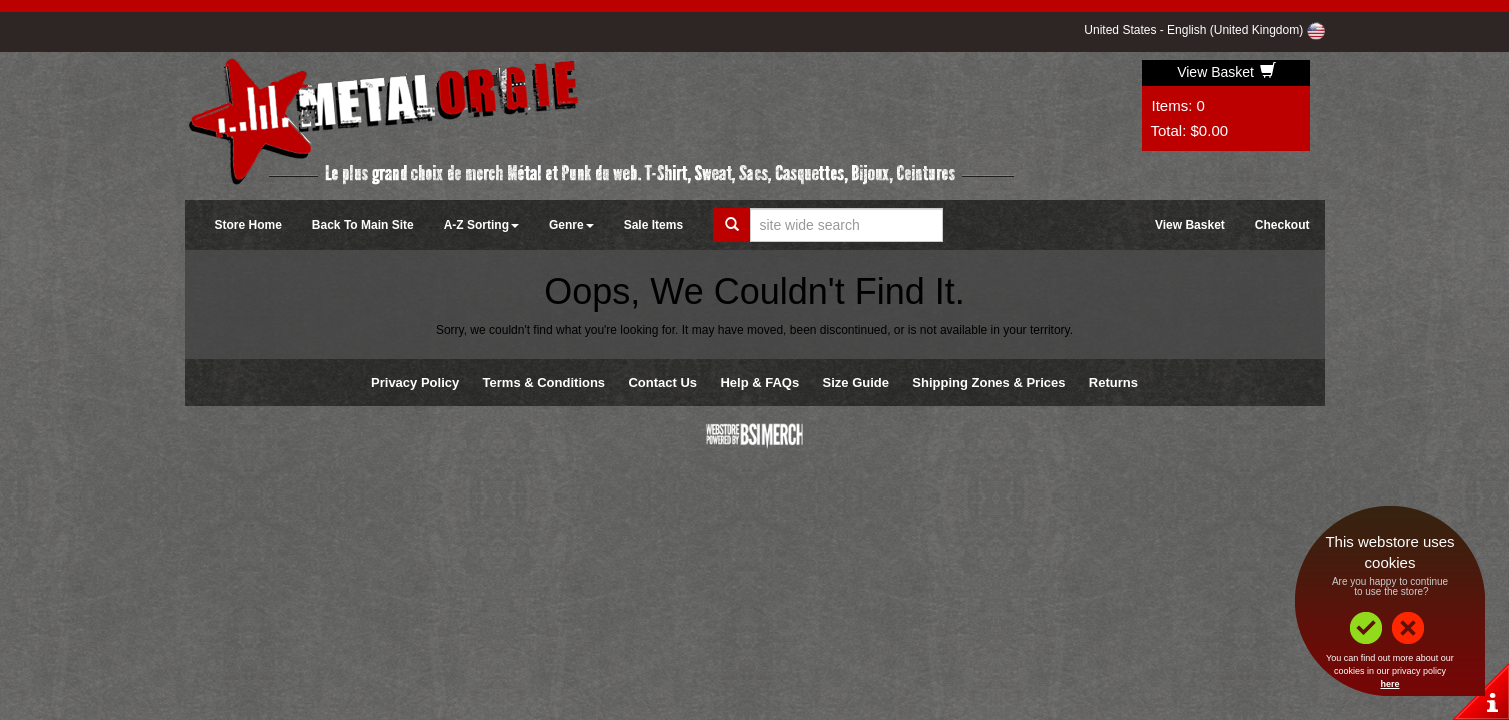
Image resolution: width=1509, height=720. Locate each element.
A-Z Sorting (481, 225)
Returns (1113, 382)
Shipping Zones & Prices (988, 382)
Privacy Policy (415, 382)
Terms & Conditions (544, 382)
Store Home (248, 225)
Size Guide (856, 382)
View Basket (1226, 72)
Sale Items (653, 225)
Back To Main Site (363, 225)
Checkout (1282, 225)
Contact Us (662, 382)
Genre (571, 225)
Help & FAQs (759, 382)
